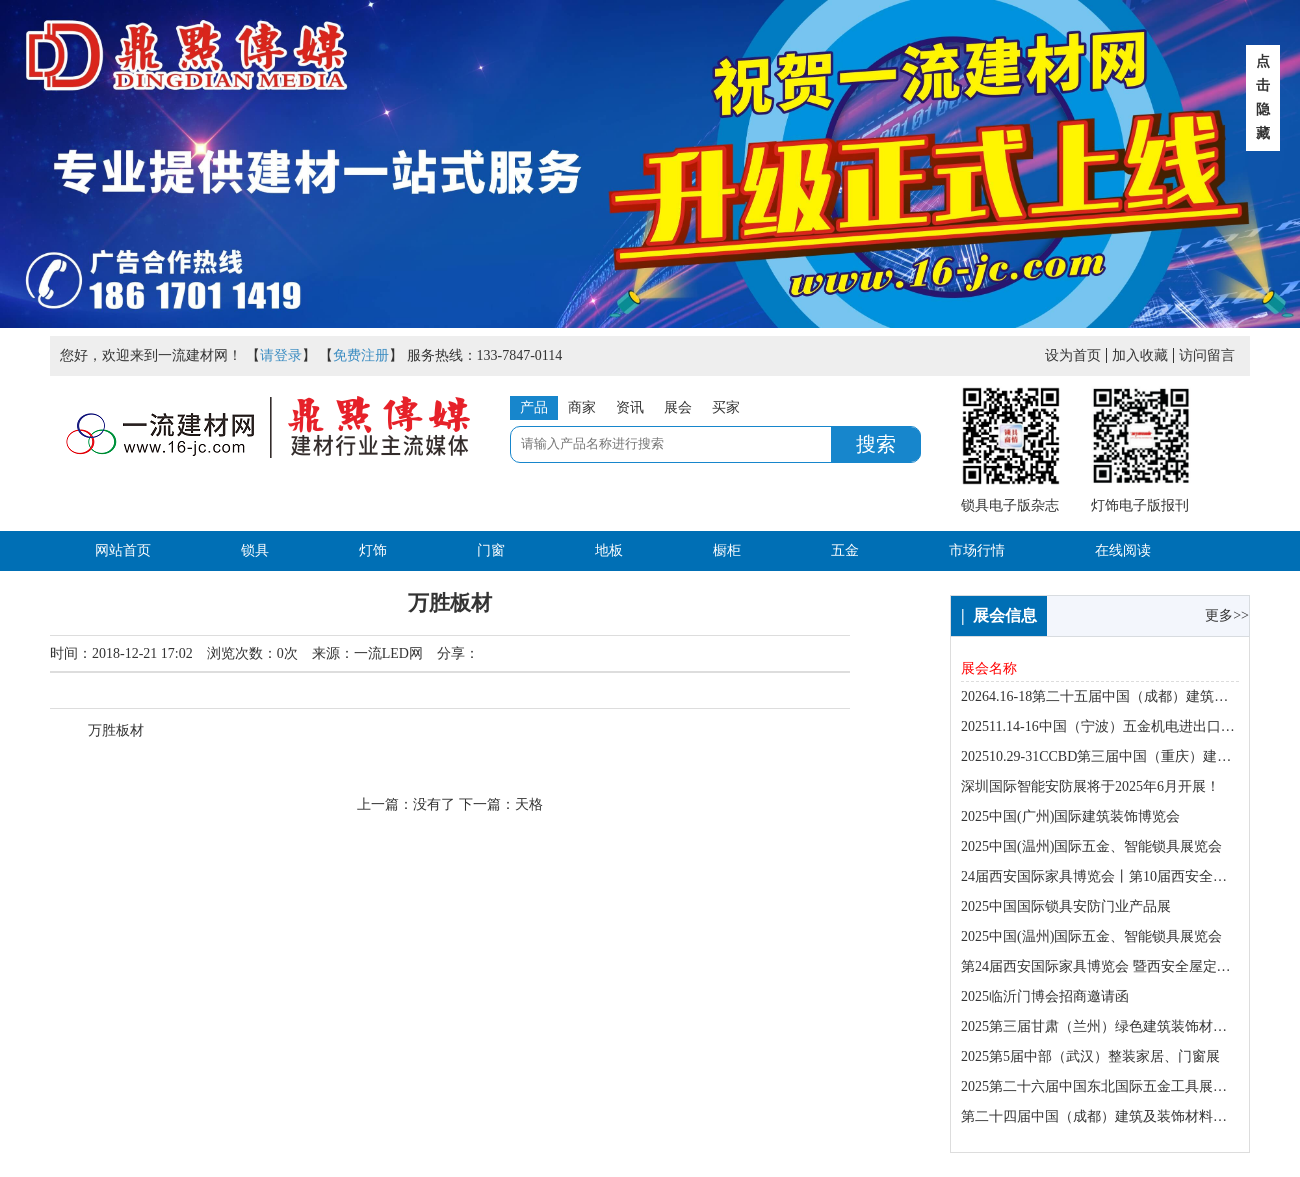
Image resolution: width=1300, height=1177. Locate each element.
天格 (529, 804)
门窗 (491, 550)
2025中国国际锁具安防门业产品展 (1066, 906)
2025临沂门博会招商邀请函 (1045, 996)
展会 (678, 407)
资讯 (630, 407)
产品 (534, 407)
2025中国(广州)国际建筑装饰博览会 (1070, 816)
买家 (726, 407)
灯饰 (373, 550)
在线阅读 (1123, 550)
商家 (582, 407)
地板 (609, 550)
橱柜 (727, 550)
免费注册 (361, 355)
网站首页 (123, 550)
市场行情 (977, 550)
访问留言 (1207, 355)
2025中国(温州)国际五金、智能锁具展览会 (1091, 846)
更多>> (1227, 615)
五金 (845, 550)
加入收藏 (1140, 355)
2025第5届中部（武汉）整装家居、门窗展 (1090, 1056)
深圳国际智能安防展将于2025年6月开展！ (1090, 786)
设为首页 (1073, 355)
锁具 (255, 550)
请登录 (281, 355)
